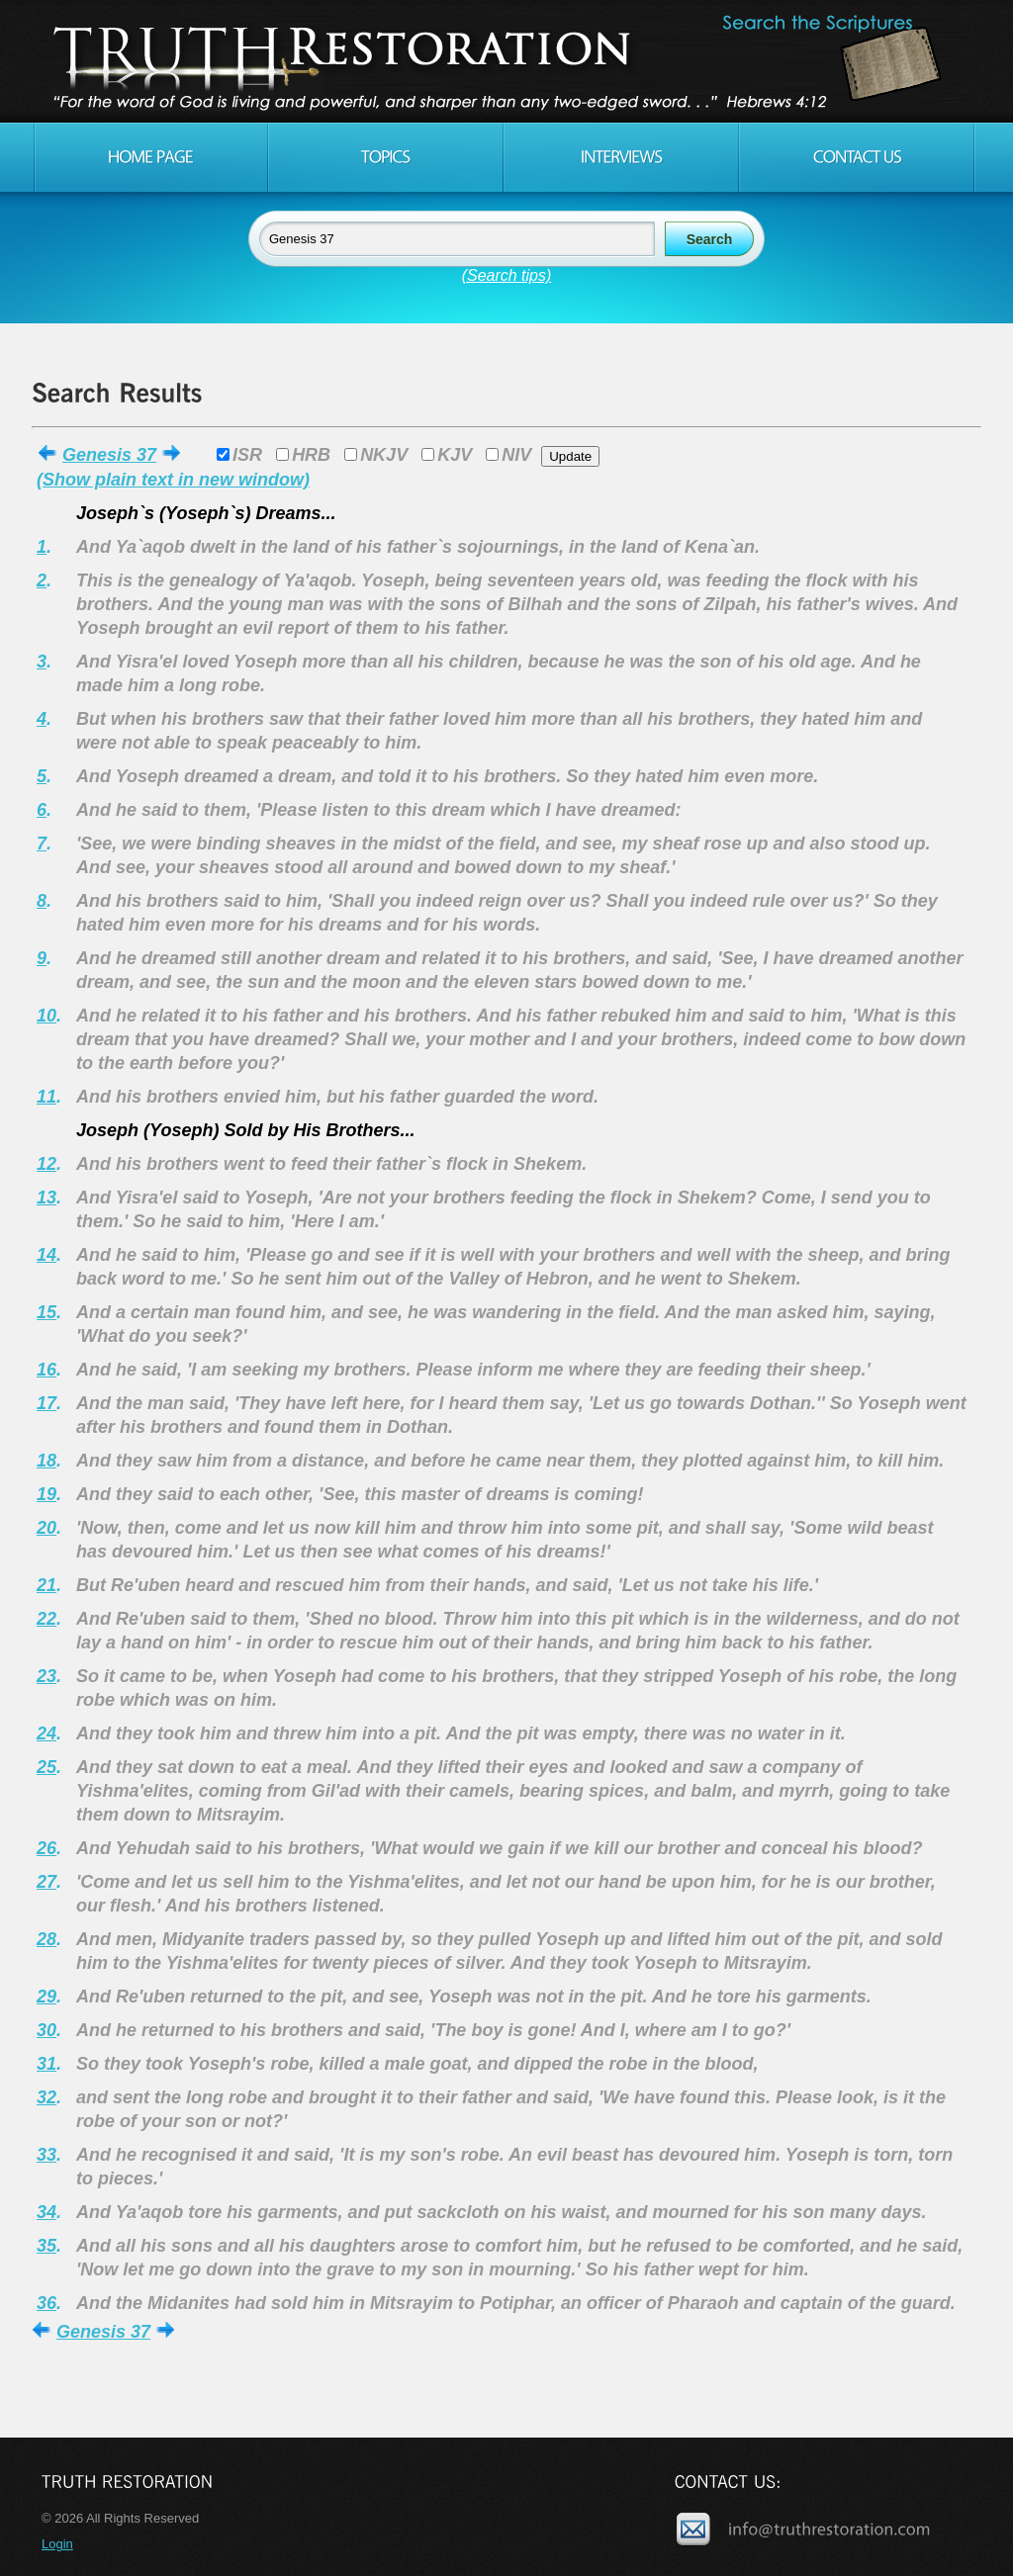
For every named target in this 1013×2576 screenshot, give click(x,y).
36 (46, 2303)
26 (46, 1848)
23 (46, 1676)
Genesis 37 (109, 455)
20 (46, 1528)
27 (46, 1882)
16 (46, 1369)
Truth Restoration (503, 61)
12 (46, 1164)
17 (46, 1403)
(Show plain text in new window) (173, 479)
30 (46, 2030)
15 (46, 1312)
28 (46, 1939)
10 (46, 1015)
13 (46, 1197)
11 (46, 1097)
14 (46, 1255)
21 (46, 1585)
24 (46, 1733)
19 (46, 1494)
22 (46, 1619)
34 (46, 2212)
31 (46, 2064)
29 (46, 1996)
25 (46, 1767)
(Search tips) (507, 275)
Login (57, 2543)
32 (46, 2097)
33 (46, 2155)
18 (46, 1460)
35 (46, 2246)
